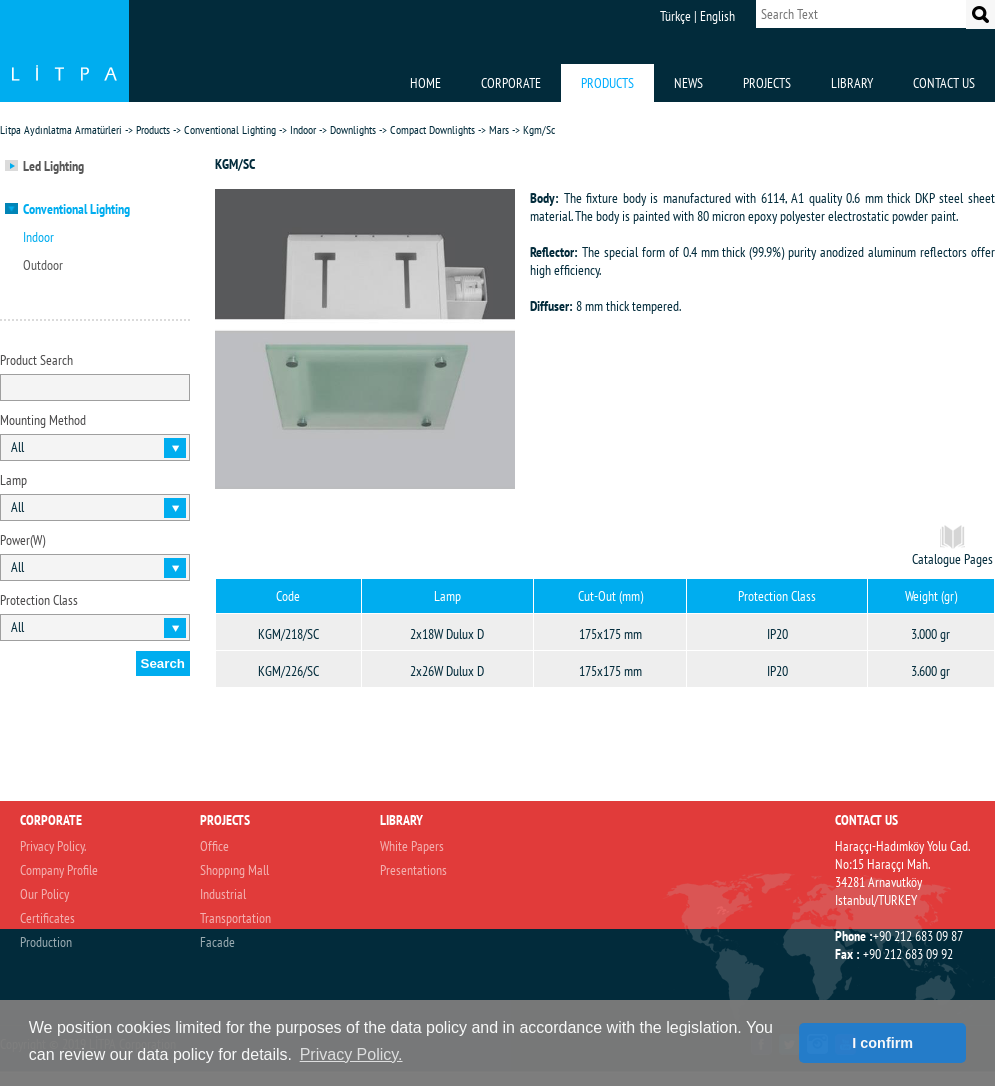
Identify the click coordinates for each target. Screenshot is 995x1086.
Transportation (235, 918)
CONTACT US (944, 83)
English (717, 16)
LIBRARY (852, 83)
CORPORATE (511, 83)
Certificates (47, 918)
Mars (499, 129)
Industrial (223, 894)
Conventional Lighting (230, 129)
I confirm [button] (882, 1043)
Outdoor (43, 265)
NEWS (688, 83)
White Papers (412, 846)
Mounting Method (43, 420)
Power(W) (22, 540)
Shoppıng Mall (234, 870)
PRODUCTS (607, 83)
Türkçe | (678, 16)
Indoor (303, 129)
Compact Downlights (432, 129)
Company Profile (59, 870)
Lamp (13, 480)
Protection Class (39, 600)
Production (46, 942)
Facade (217, 942)
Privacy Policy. (53, 846)
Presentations (413, 870)
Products (153, 129)
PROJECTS (767, 83)
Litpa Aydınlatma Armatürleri (61, 129)
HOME (425, 83)
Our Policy (44, 894)
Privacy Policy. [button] (351, 1054)
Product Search (36, 360)
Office (214, 846)
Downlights (353, 129)
